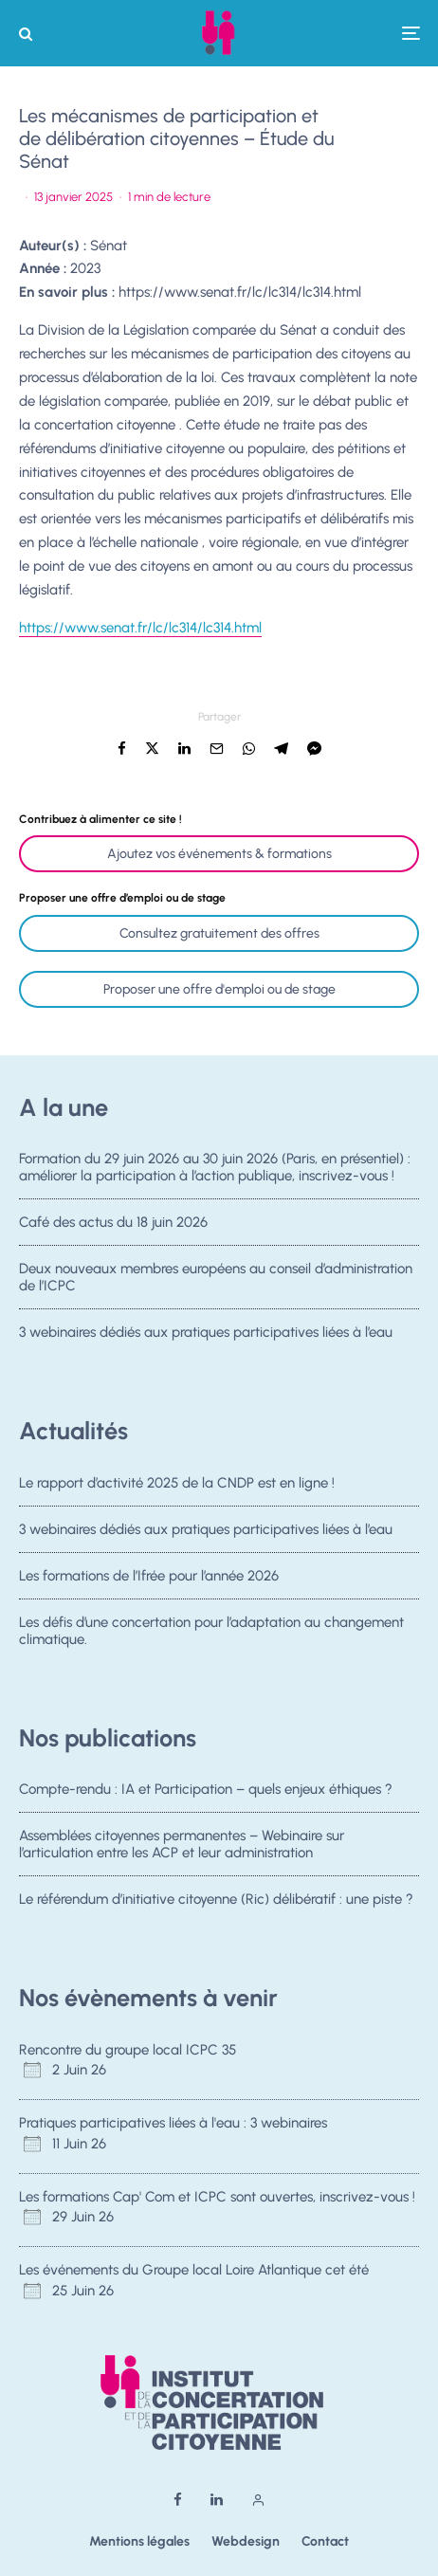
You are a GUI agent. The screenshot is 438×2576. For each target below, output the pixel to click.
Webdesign (245, 2541)
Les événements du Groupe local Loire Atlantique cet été (194, 2269)
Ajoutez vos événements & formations (219, 854)
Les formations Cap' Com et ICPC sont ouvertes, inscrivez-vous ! (217, 2196)
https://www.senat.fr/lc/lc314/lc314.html (240, 292)
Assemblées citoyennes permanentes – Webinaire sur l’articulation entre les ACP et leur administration (181, 1844)
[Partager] (122, 748)
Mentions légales (139, 2541)
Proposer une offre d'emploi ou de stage (219, 989)
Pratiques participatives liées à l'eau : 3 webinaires (173, 2122)
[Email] (217, 748)
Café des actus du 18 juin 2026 (113, 1222)
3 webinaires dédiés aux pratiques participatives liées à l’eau (205, 1337)
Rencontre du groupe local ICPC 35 (127, 2049)
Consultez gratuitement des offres (219, 933)
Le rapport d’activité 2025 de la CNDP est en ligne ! (177, 1482)
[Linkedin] (216, 2499)
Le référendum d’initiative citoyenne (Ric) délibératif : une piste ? (216, 1900)
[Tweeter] (152, 748)
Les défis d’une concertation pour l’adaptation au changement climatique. (211, 1636)
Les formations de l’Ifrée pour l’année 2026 (149, 1576)
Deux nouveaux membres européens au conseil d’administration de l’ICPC (215, 1278)
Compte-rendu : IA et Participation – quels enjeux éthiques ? (205, 1789)
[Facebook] (177, 2499)
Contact (325, 2541)
